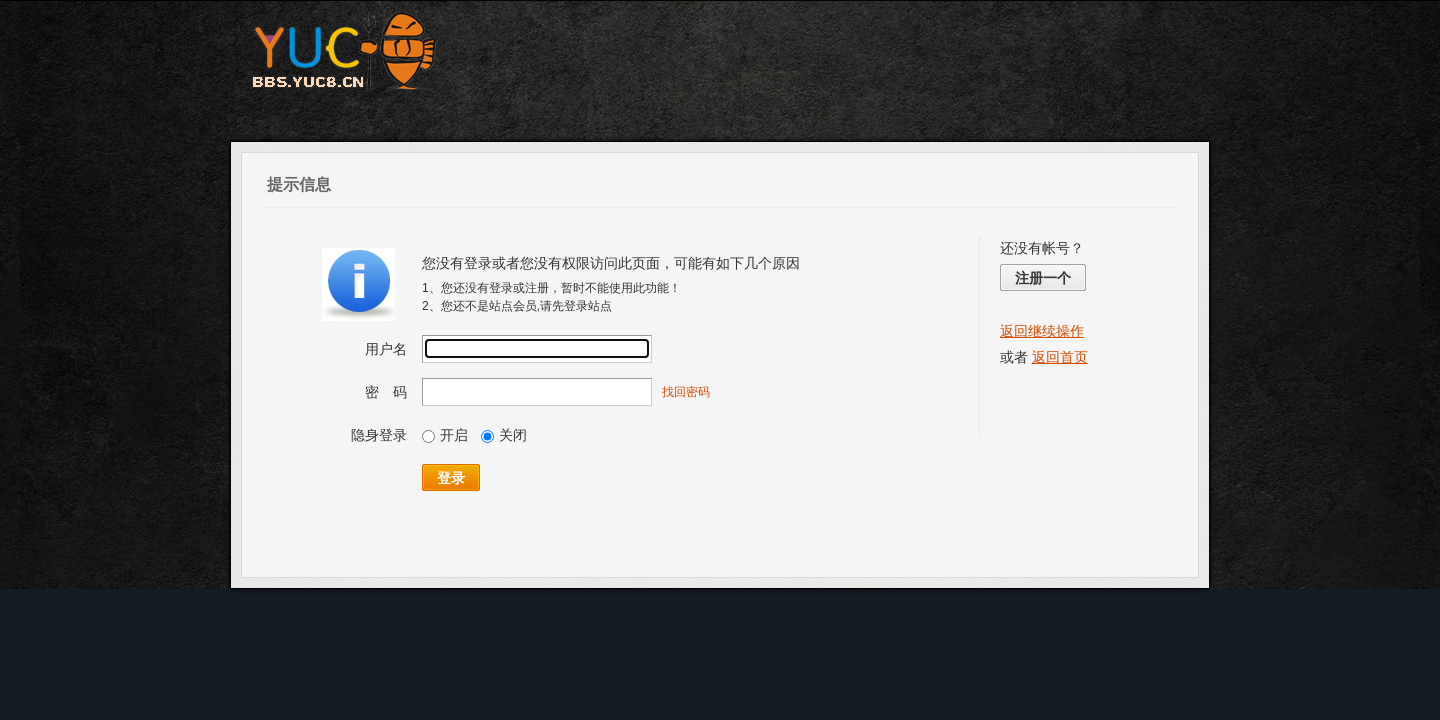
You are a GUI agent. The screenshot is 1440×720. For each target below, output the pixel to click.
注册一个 (1043, 278)
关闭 (504, 435)
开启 (445, 435)
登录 (451, 478)
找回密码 (686, 392)
